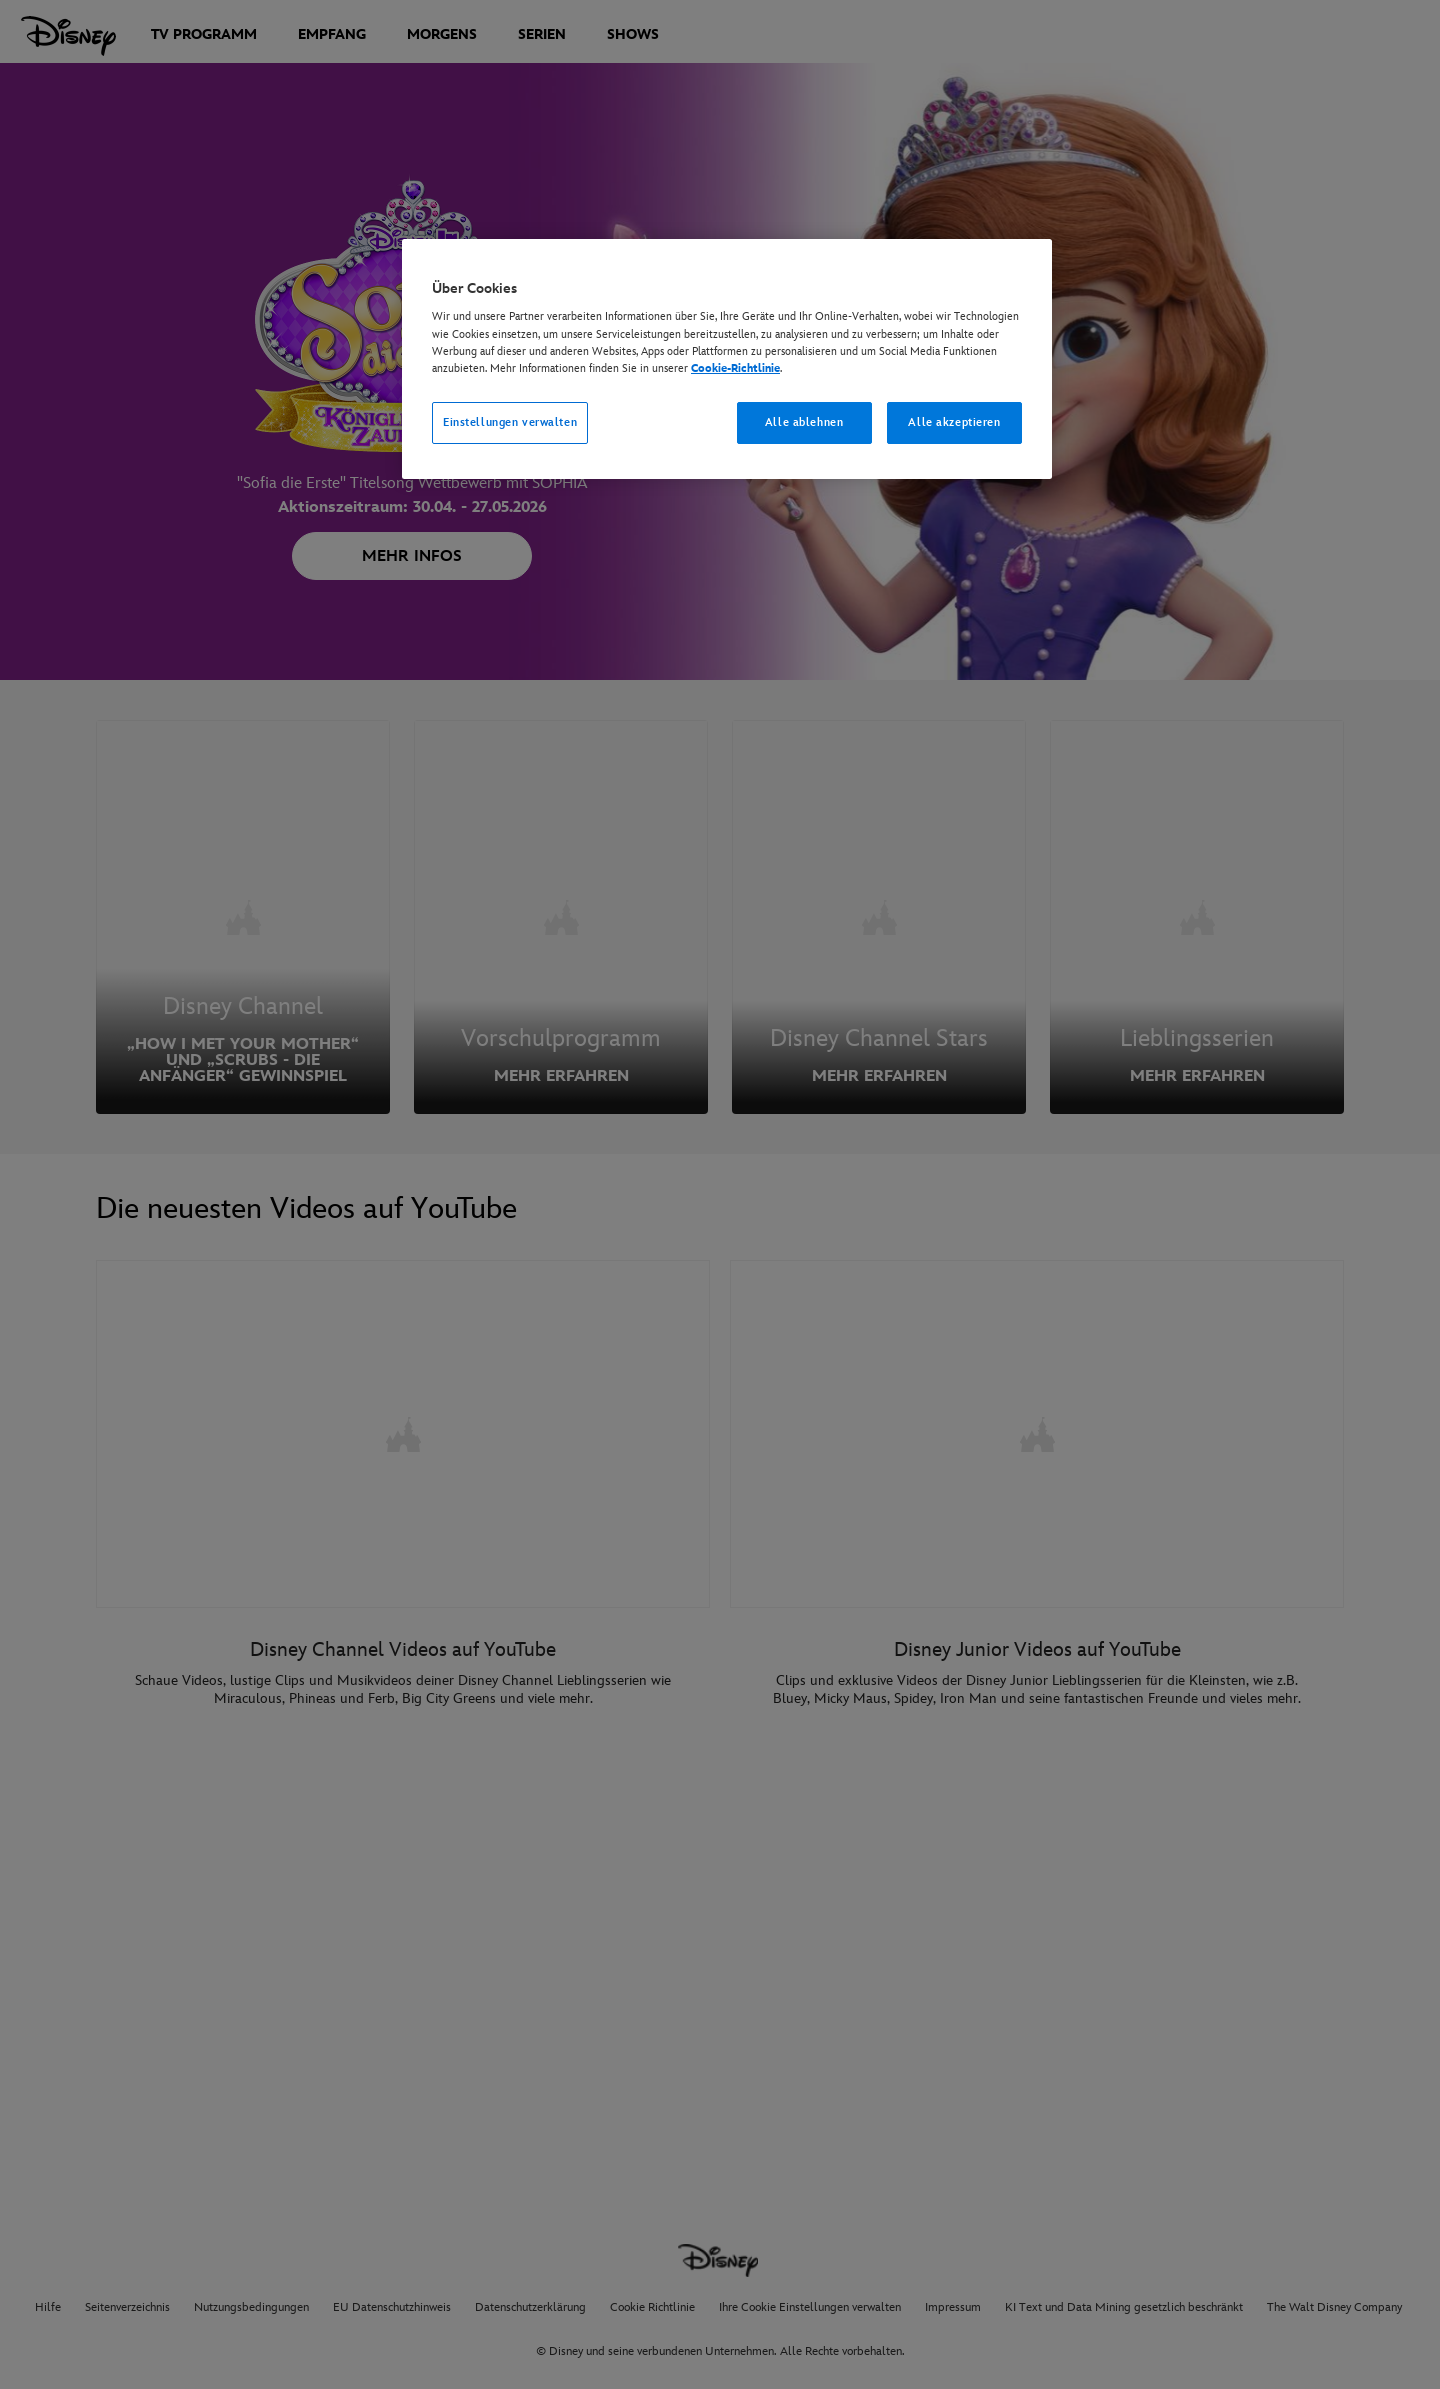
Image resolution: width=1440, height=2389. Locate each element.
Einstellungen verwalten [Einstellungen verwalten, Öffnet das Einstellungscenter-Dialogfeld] (510, 422)
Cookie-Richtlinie (735, 368)
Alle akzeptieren (954, 422)
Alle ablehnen (804, 422)
